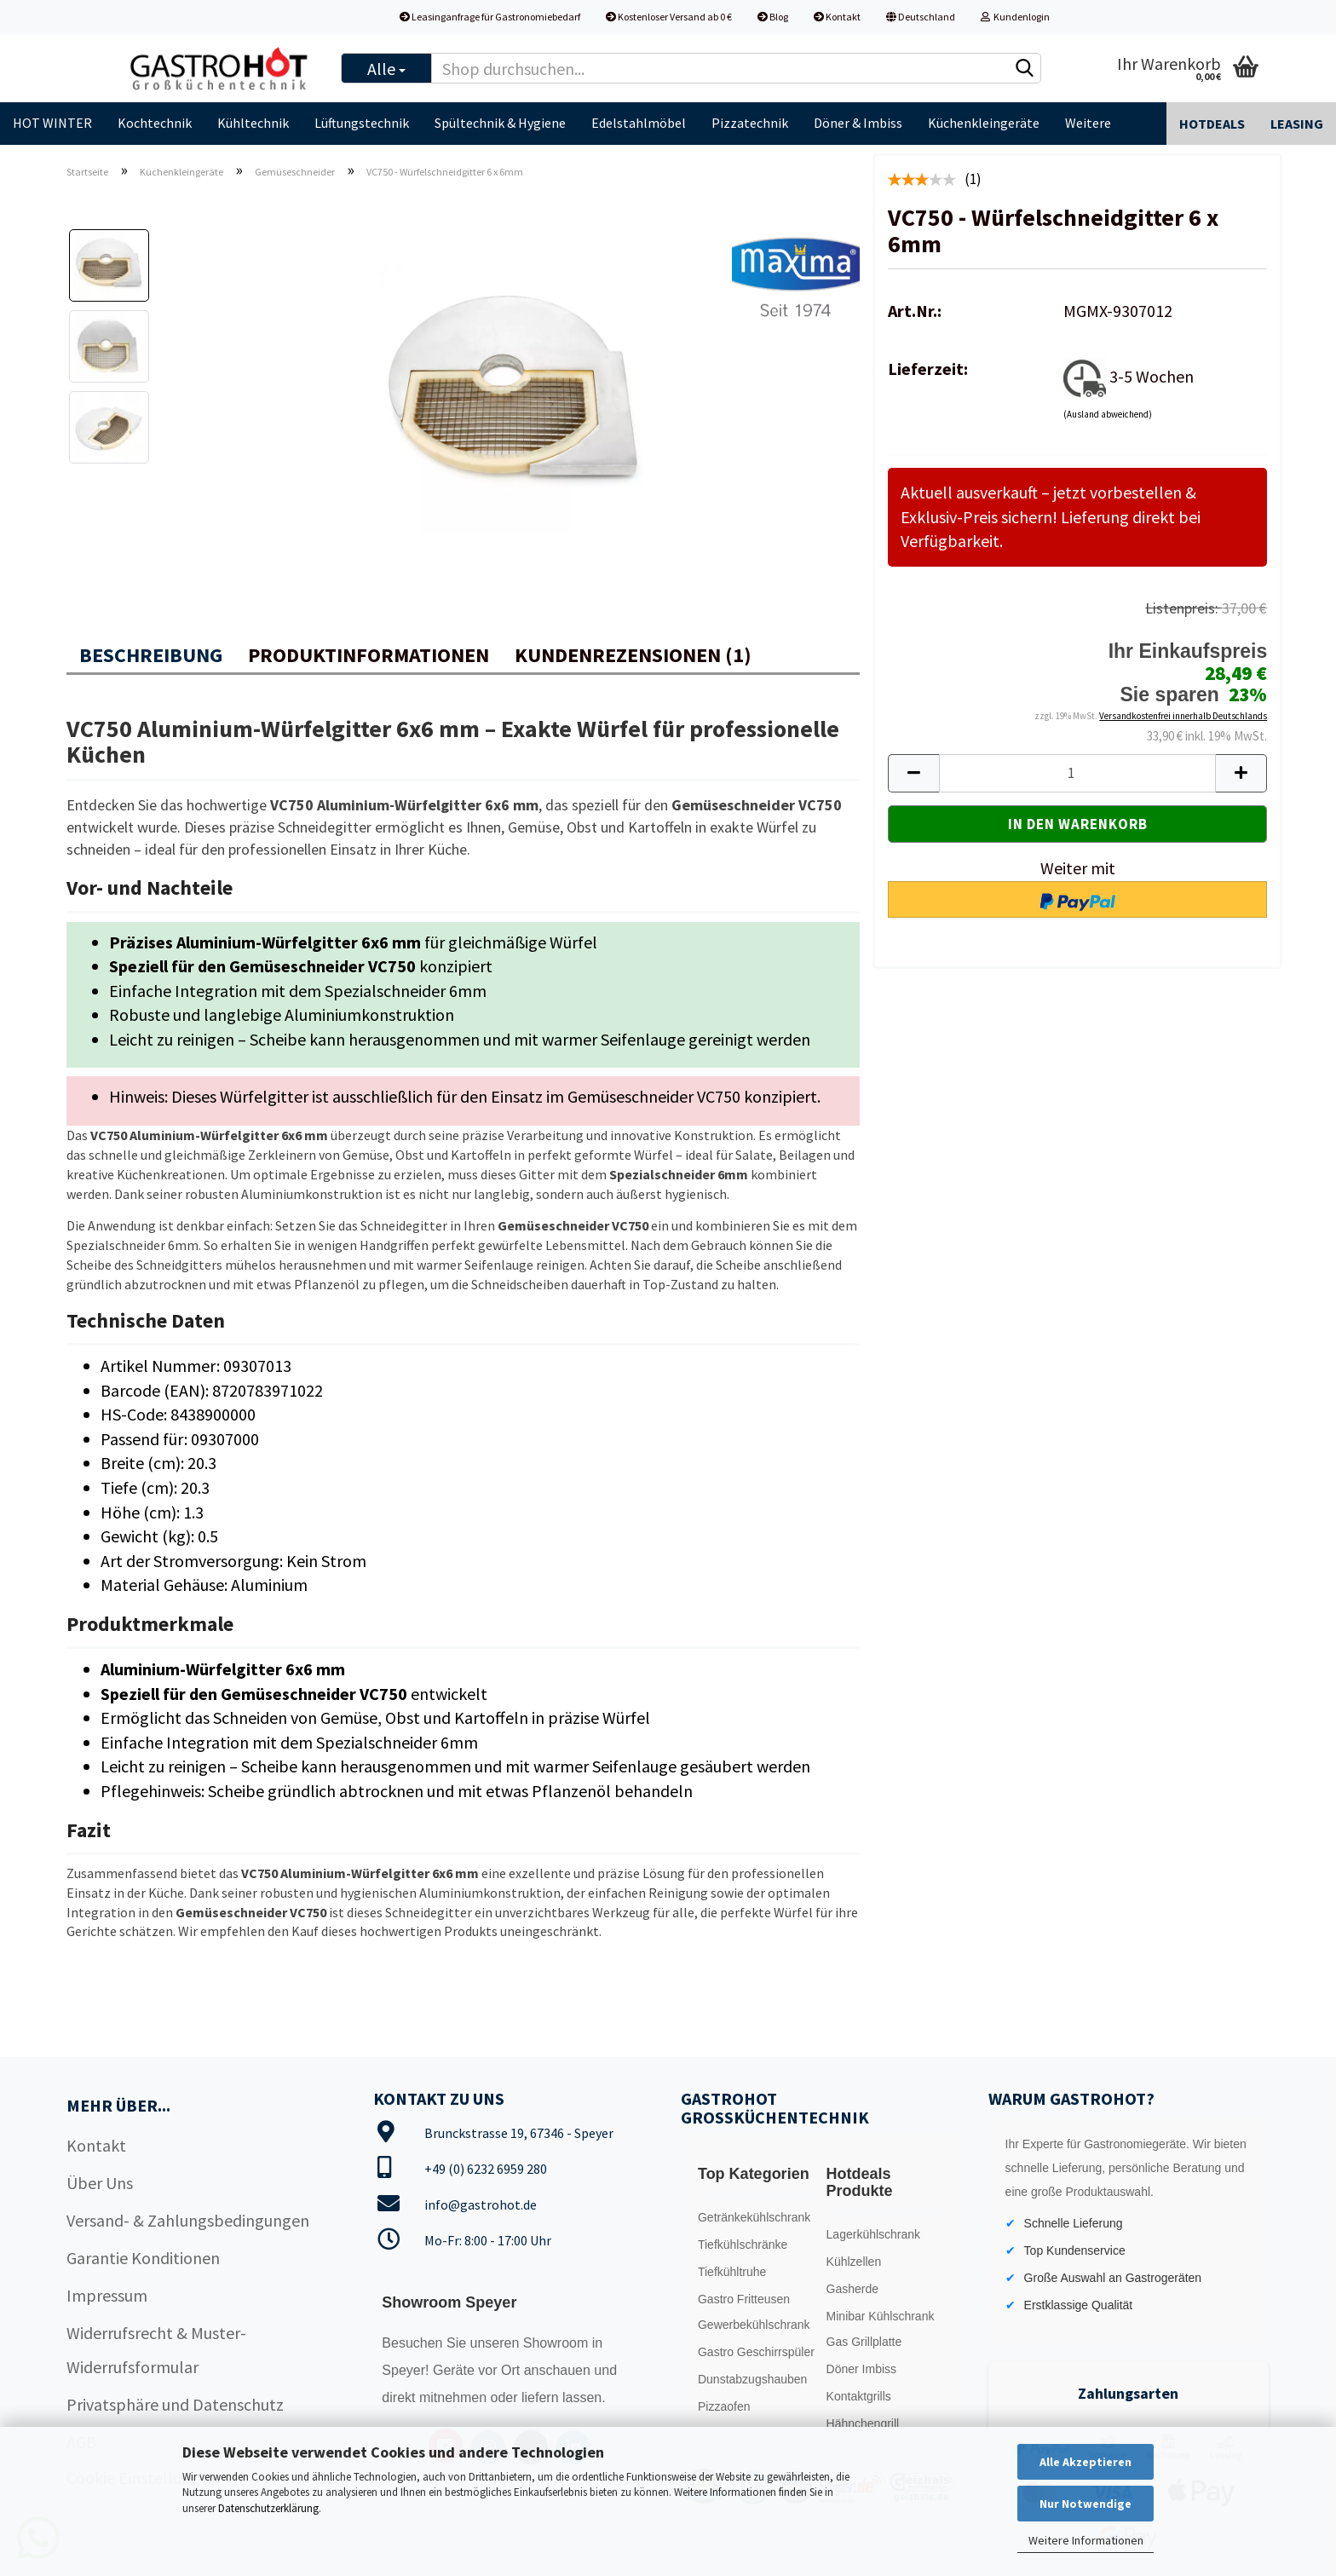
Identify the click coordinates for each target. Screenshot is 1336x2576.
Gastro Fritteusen (744, 2299)
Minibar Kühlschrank (880, 2316)
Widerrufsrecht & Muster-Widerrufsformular (156, 2349)
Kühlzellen (854, 2261)
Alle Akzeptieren (1085, 2461)
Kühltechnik (253, 122)
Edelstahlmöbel (638, 122)
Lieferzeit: (928, 368)
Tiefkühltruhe (732, 2272)
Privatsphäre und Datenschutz (175, 2404)
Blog (772, 16)
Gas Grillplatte (864, 2341)
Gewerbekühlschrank (754, 2324)
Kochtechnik (155, 122)
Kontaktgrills (858, 2396)
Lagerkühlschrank (873, 2234)
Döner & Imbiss (858, 122)
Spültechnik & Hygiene (500, 122)
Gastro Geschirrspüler (756, 2352)
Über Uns (99, 2182)
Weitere (1088, 122)
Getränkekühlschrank (754, 2217)
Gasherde (852, 2289)
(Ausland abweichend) (1107, 414)
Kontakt (837, 16)
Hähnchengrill (863, 2423)
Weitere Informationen (1085, 2540)
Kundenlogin (1015, 16)
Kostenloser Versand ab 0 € (669, 16)
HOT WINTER (52, 122)
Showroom (557, 2343)
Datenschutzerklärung (268, 2508)
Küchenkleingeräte (983, 122)
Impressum (106, 2295)
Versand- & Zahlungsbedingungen (187, 2220)
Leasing (1296, 123)
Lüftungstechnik (361, 122)
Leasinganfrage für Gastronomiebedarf (490, 16)
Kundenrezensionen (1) (633, 655)
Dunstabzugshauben (752, 2379)
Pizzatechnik (749, 122)
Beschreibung (150, 655)
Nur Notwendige (1085, 2503)
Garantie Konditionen (143, 2257)
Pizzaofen (724, 2406)
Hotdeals (1212, 123)
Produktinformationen (368, 655)
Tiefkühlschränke (742, 2244)
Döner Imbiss (861, 2369)
